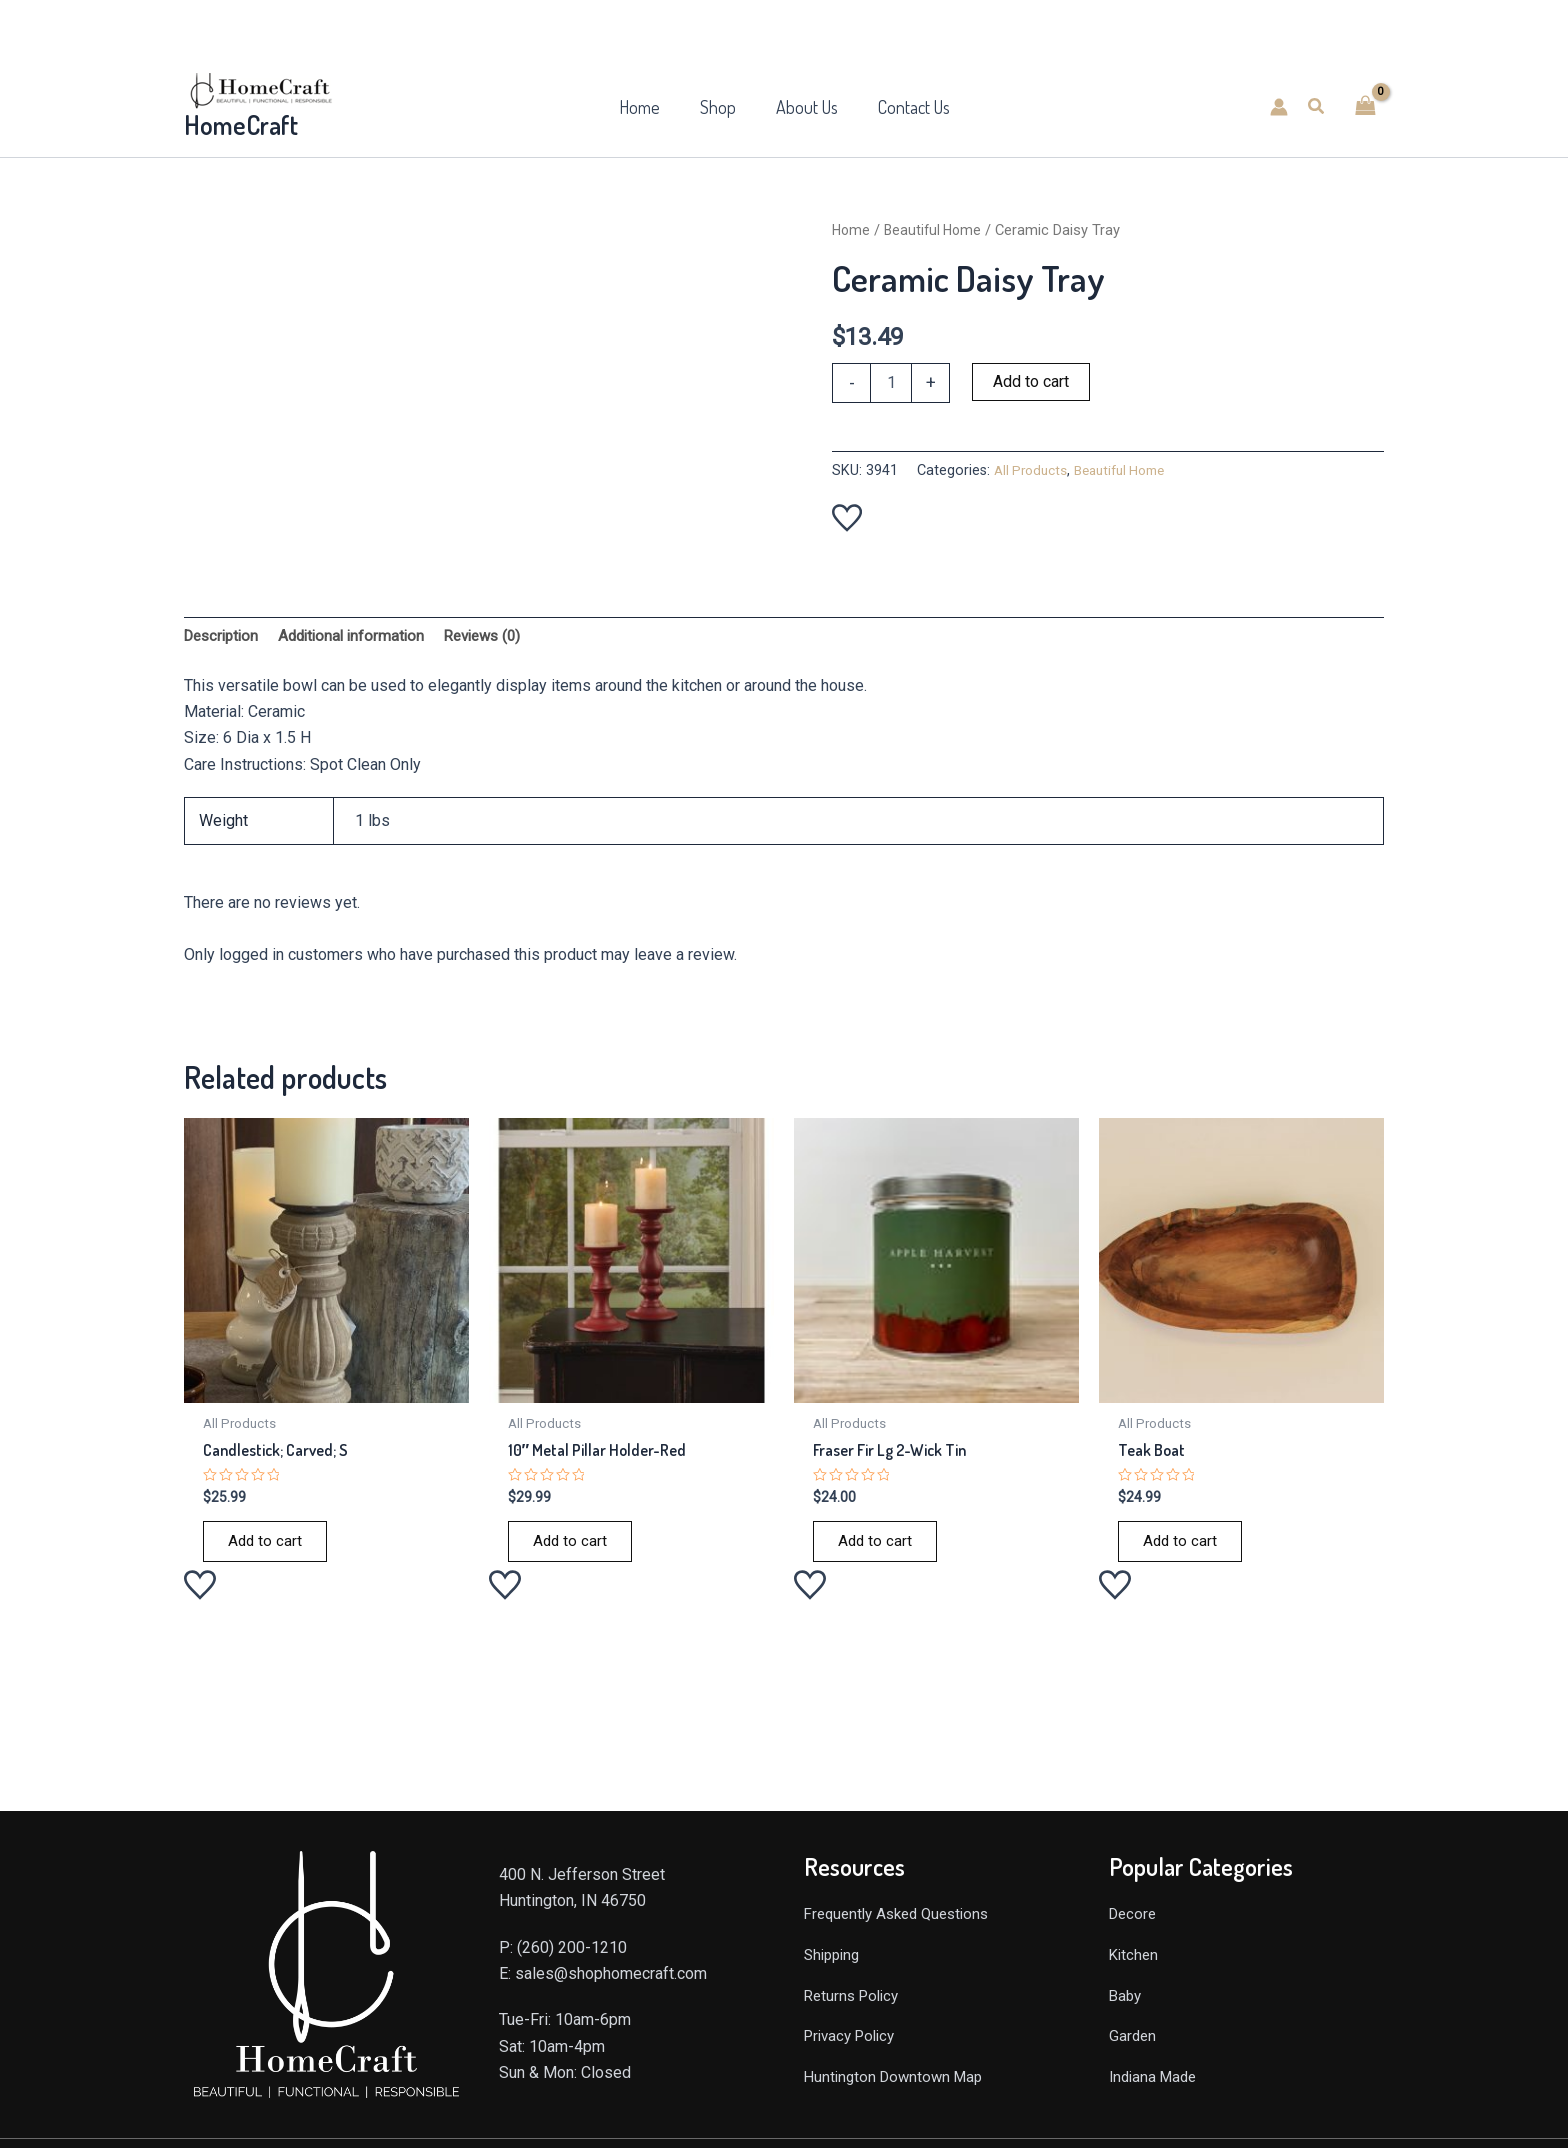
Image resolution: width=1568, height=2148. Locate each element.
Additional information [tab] (361, 637)
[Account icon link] (1279, 107)
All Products (1033, 470)
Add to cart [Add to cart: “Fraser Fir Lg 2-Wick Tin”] (876, 1548)
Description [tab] (224, 637)
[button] (1317, 106)
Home (852, 230)
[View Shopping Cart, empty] (1365, 106)
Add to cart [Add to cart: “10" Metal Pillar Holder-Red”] (571, 1548)
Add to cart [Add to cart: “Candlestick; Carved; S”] (266, 1548)
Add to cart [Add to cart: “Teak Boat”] (1181, 1548)
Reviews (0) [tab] (500, 637)
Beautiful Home (936, 230)
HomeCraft (241, 124)
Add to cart (1031, 381)
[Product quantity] (891, 383)
